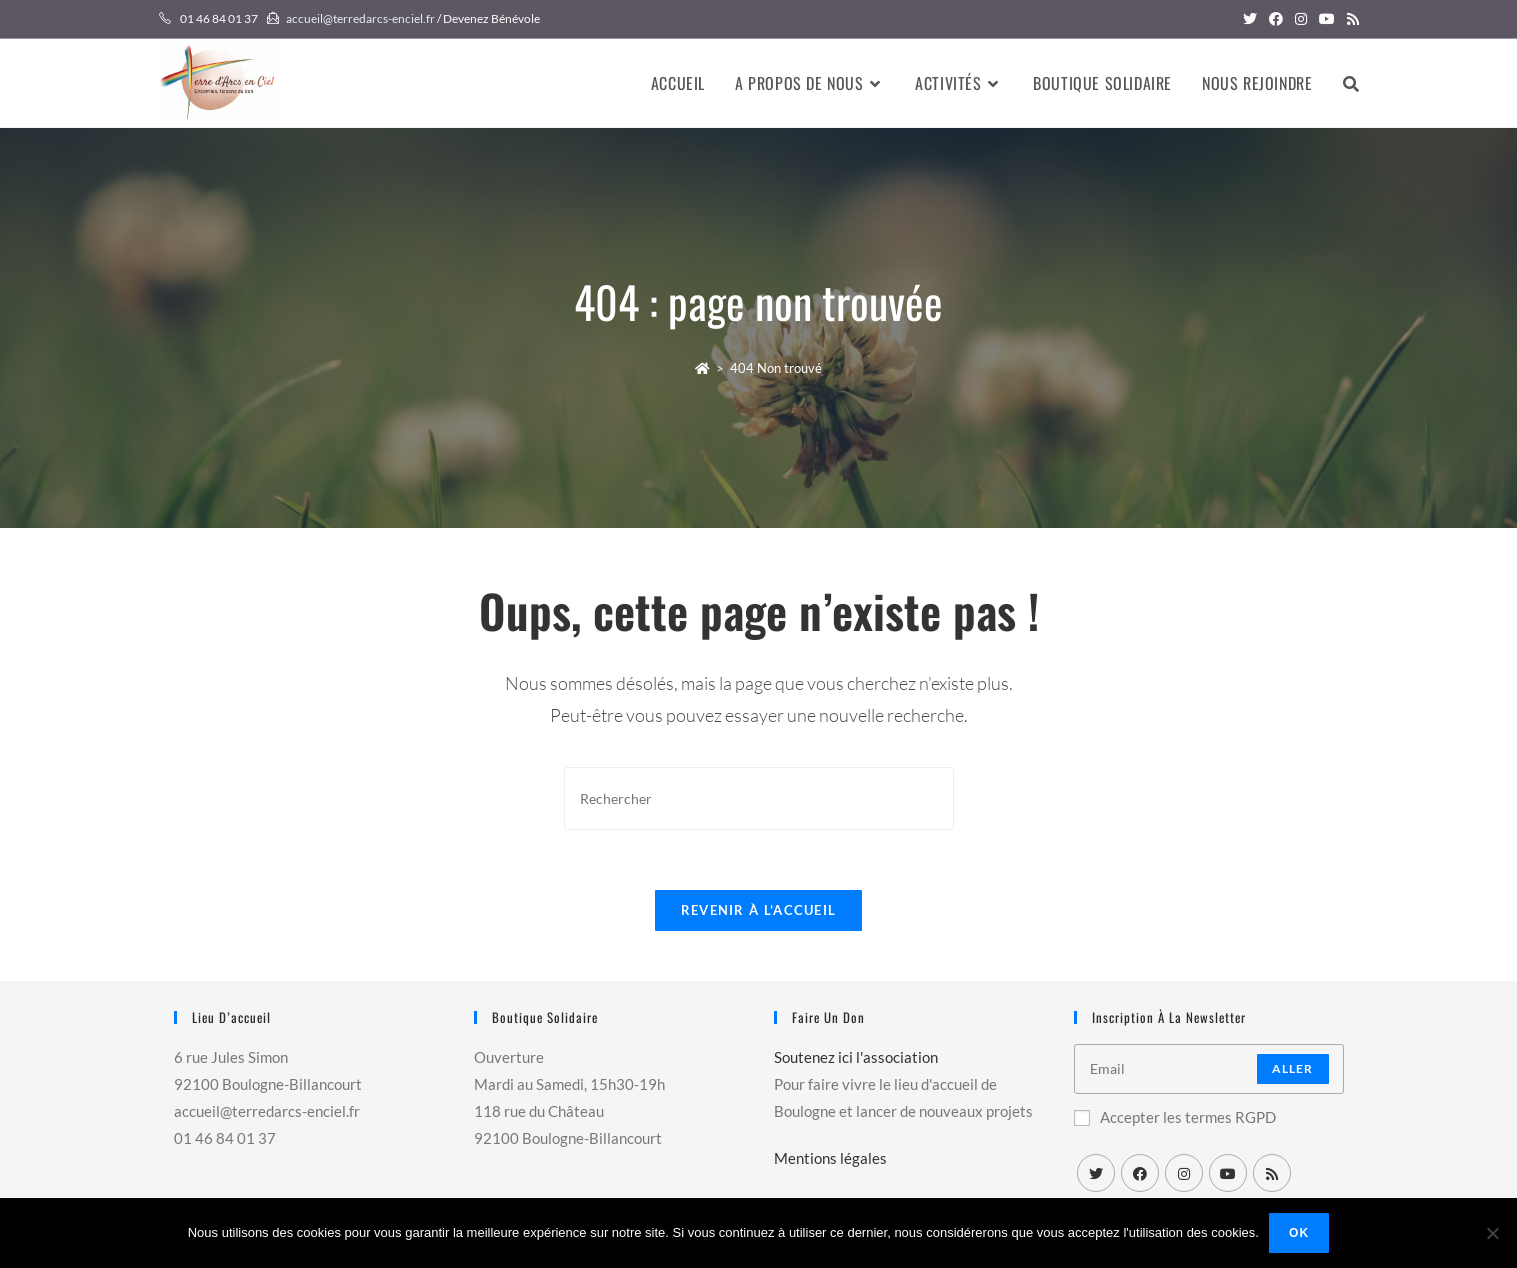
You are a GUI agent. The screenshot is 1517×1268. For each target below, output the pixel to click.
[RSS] (1272, 1173)
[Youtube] (1228, 1173)
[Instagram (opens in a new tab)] (1301, 19)
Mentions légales (830, 1158)
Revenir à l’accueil (759, 910)
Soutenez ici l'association (856, 1057)
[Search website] (1351, 83)
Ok (1299, 1233)
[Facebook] (1140, 1173)
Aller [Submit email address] (1293, 1068)
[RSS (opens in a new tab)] (1350, 19)
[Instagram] (1184, 1173)
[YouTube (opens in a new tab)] (1327, 19)
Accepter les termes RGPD (1175, 1117)
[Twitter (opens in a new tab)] (1250, 19)
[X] (1096, 1173)
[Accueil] (702, 368)
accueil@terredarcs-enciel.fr (360, 18)
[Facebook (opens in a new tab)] (1276, 19)
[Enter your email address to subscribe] (1209, 1069)
